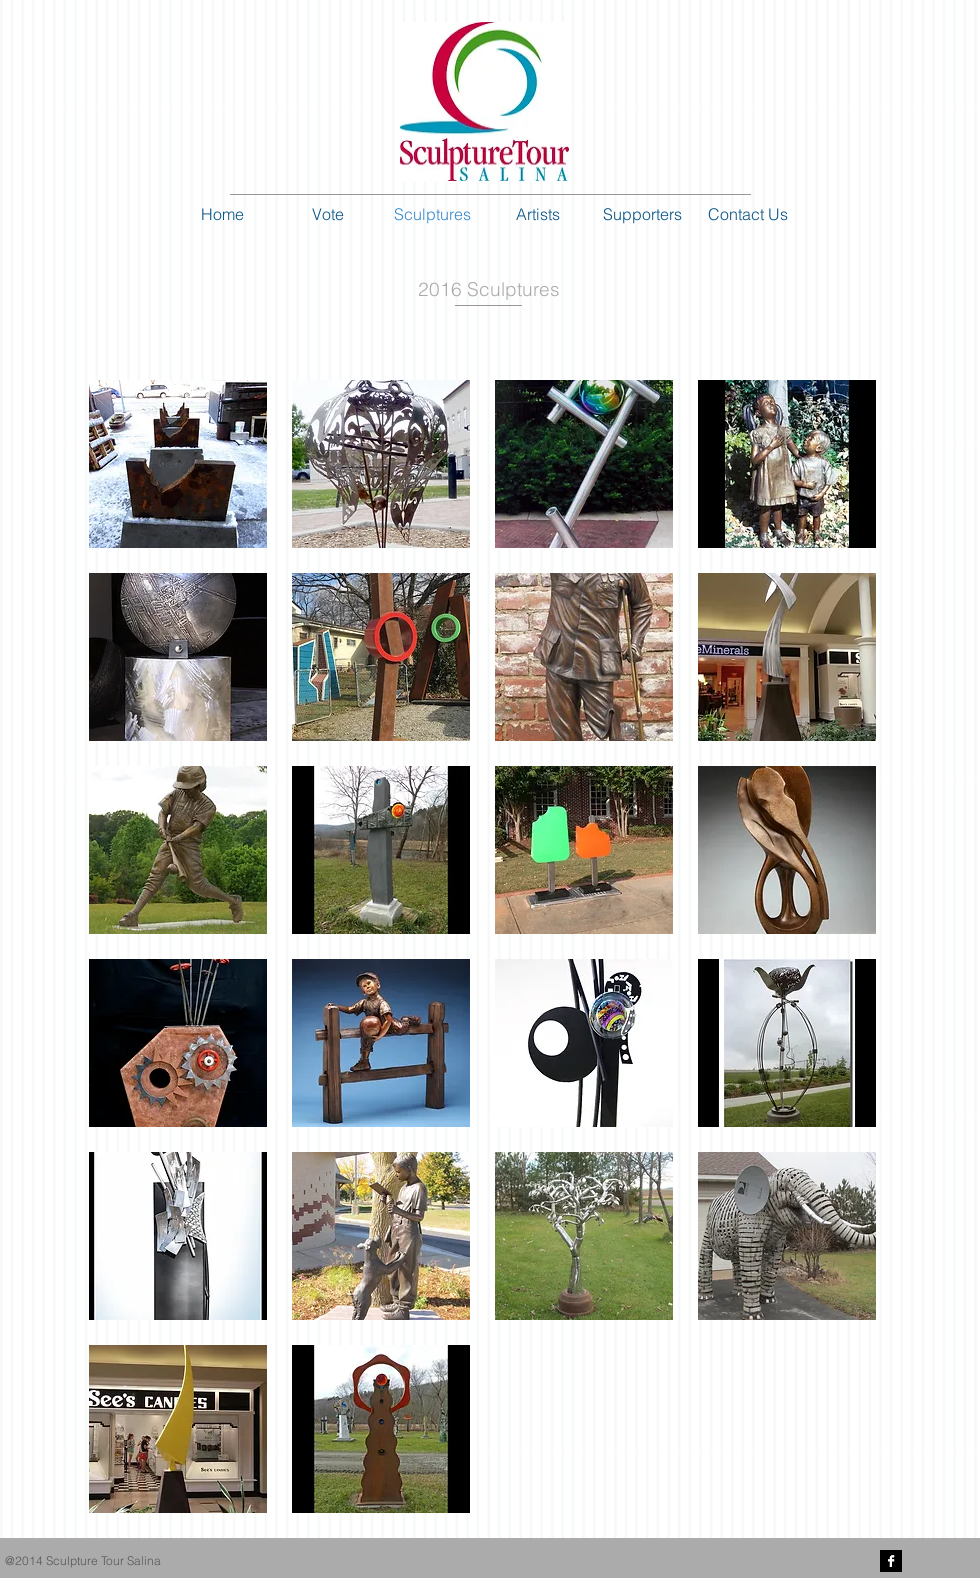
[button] (178, 464)
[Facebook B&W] (891, 1561)
